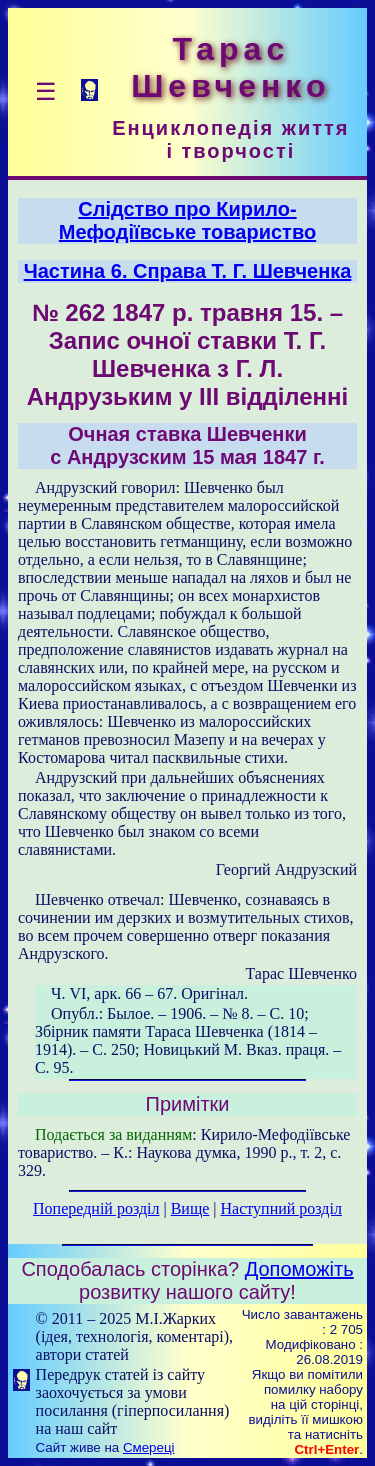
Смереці (149, 1447)
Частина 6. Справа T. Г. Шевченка (188, 271)
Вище (190, 1208)
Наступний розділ (281, 1208)
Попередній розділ (96, 1208)
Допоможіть (299, 1269)
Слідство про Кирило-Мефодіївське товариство (187, 220)
